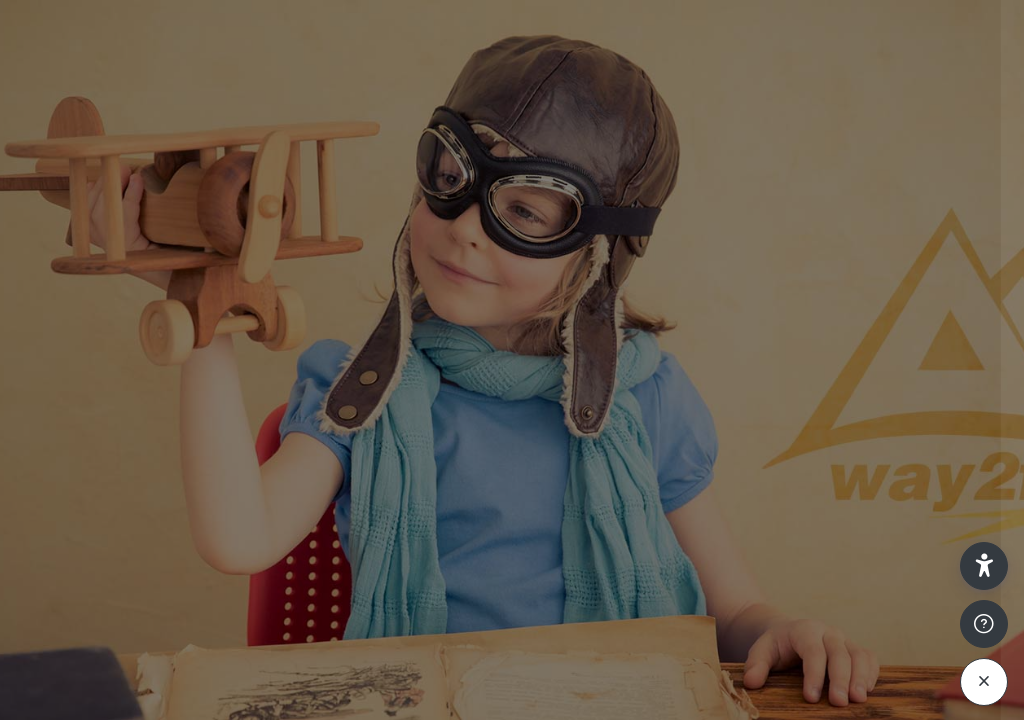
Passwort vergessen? (926, 512)
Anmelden (813, 568)
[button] (984, 566)
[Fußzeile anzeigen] (984, 624)
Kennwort (668, 418)
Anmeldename (684, 321)
